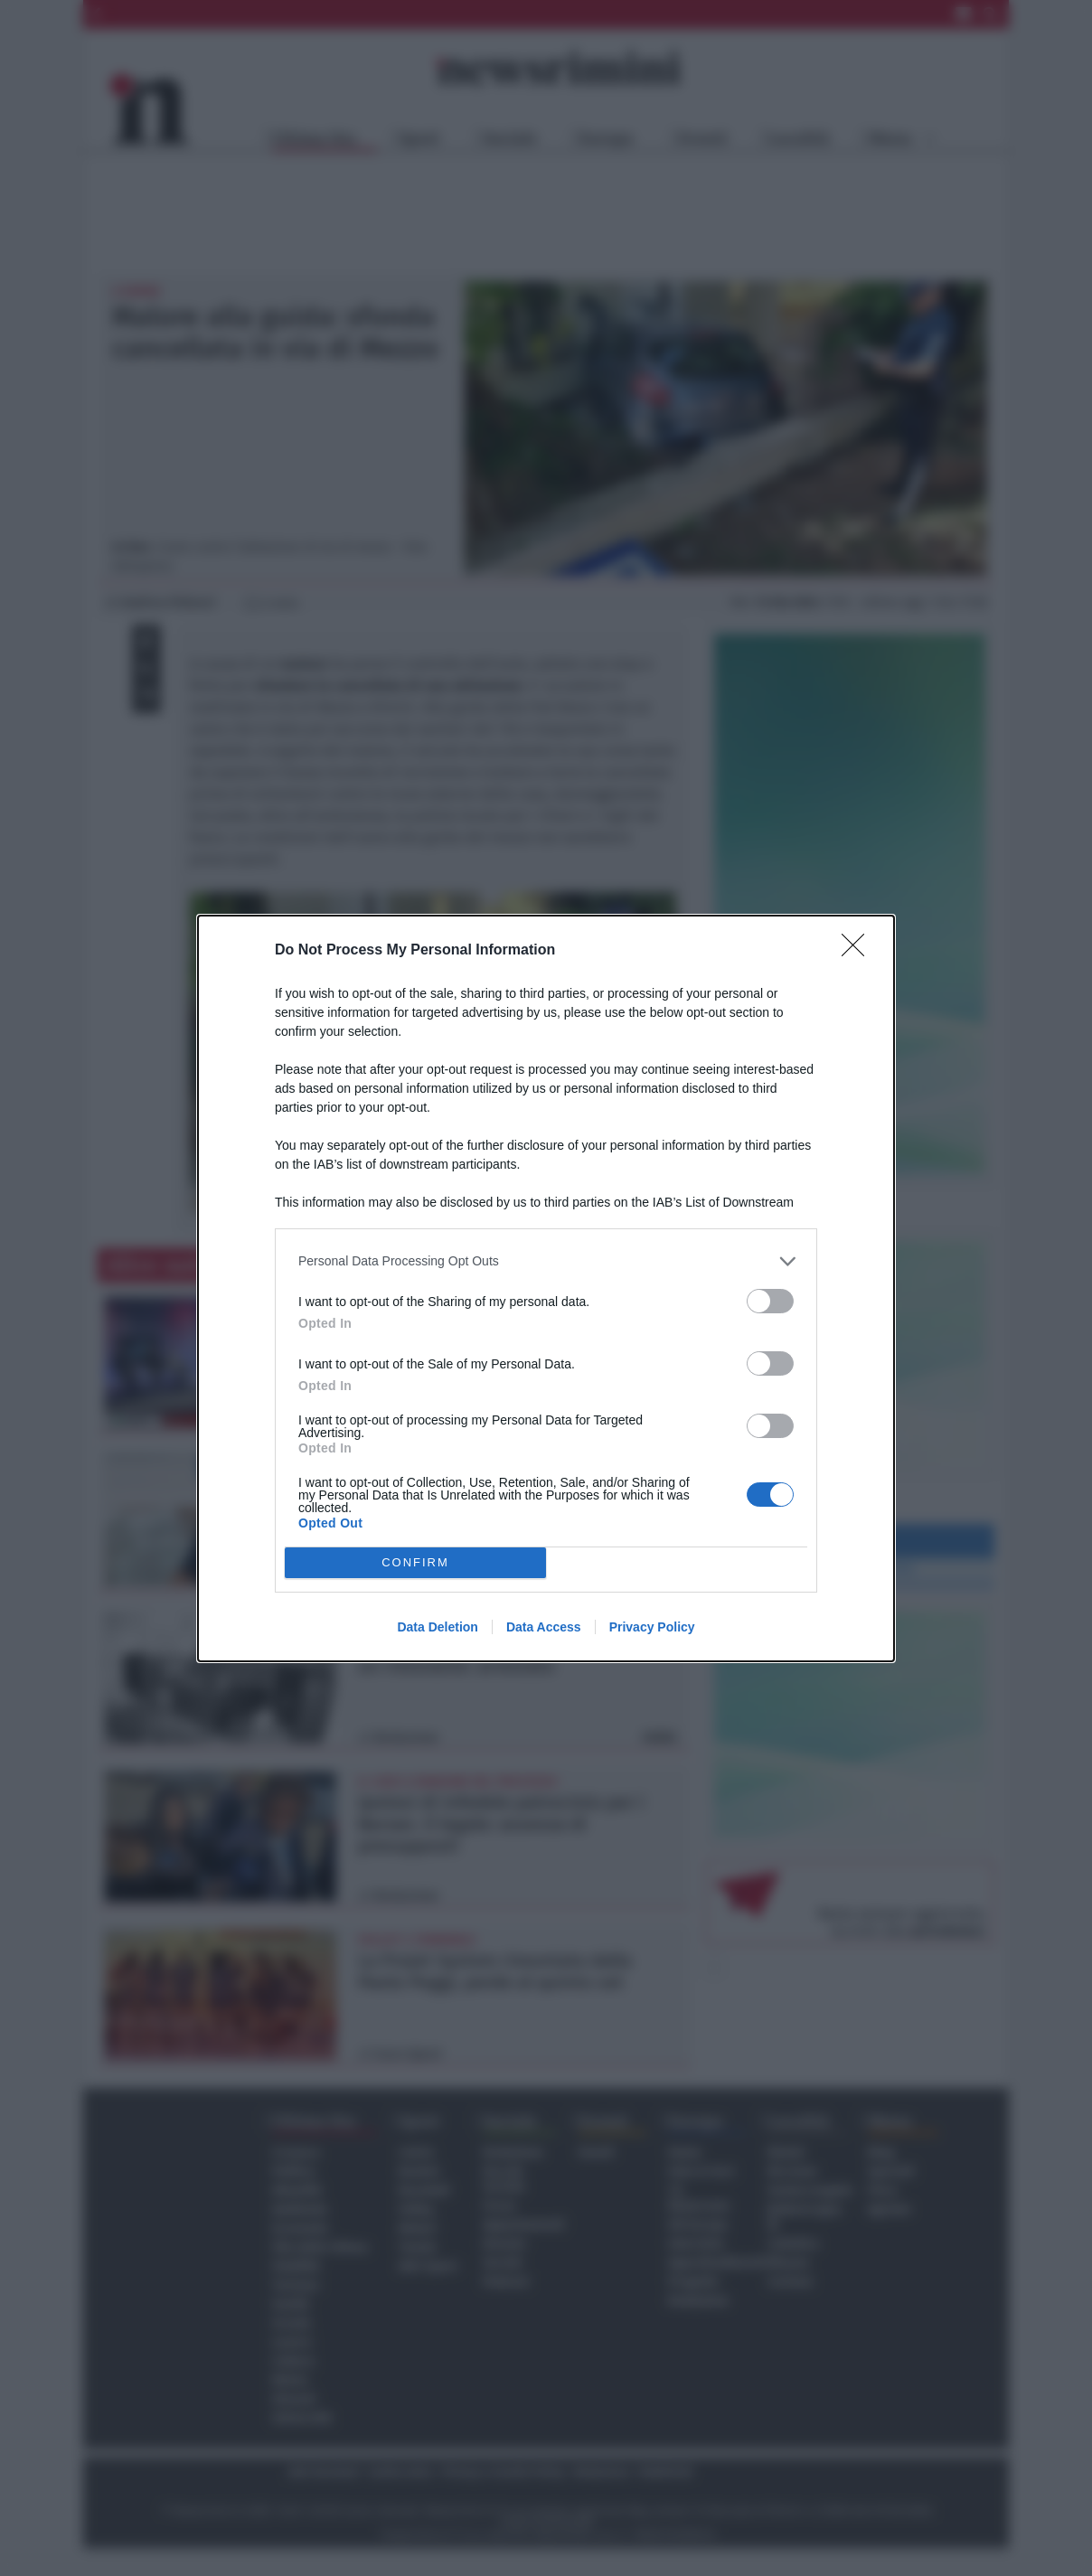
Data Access (543, 1627)
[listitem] (546, 1261)
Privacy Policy (652, 1627)
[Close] (859, 951)
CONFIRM (415, 1562)
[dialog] (546, 1288)
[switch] (770, 1301)
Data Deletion (437, 1627)
